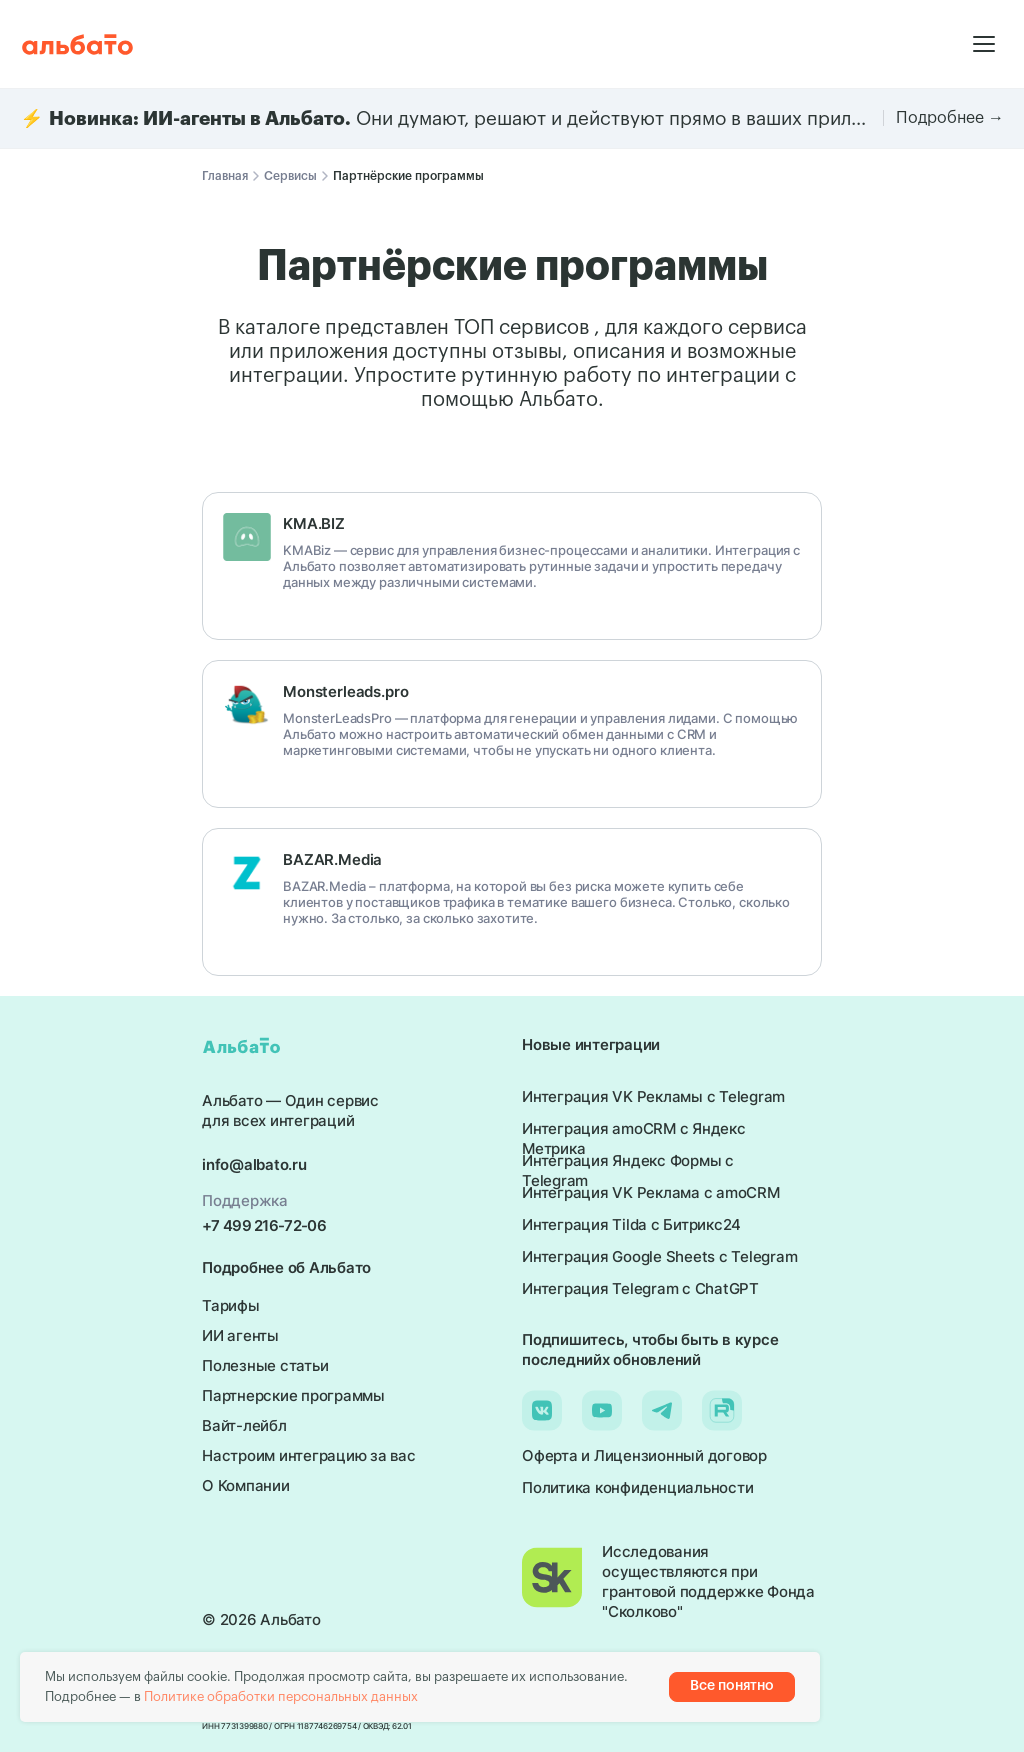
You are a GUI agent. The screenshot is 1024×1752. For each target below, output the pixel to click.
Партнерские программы (293, 1395)
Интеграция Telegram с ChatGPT (640, 1288)
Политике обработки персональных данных (281, 1696)
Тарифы (231, 1305)
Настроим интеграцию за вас (309, 1455)
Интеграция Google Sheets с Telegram (659, 1256)
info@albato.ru (254, 1164)
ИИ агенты (240, 1335)
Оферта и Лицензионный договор (644, 1455)
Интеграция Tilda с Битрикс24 (631, 1224)
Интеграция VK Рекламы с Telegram (653, 1096)
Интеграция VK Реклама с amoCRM (651, 1192)
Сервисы (290, 176)
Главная (225, 176)
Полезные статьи (265, 1365)
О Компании (246, 1485)
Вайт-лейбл (244, 1425)
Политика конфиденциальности (637, 1487)
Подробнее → (950, 118)
